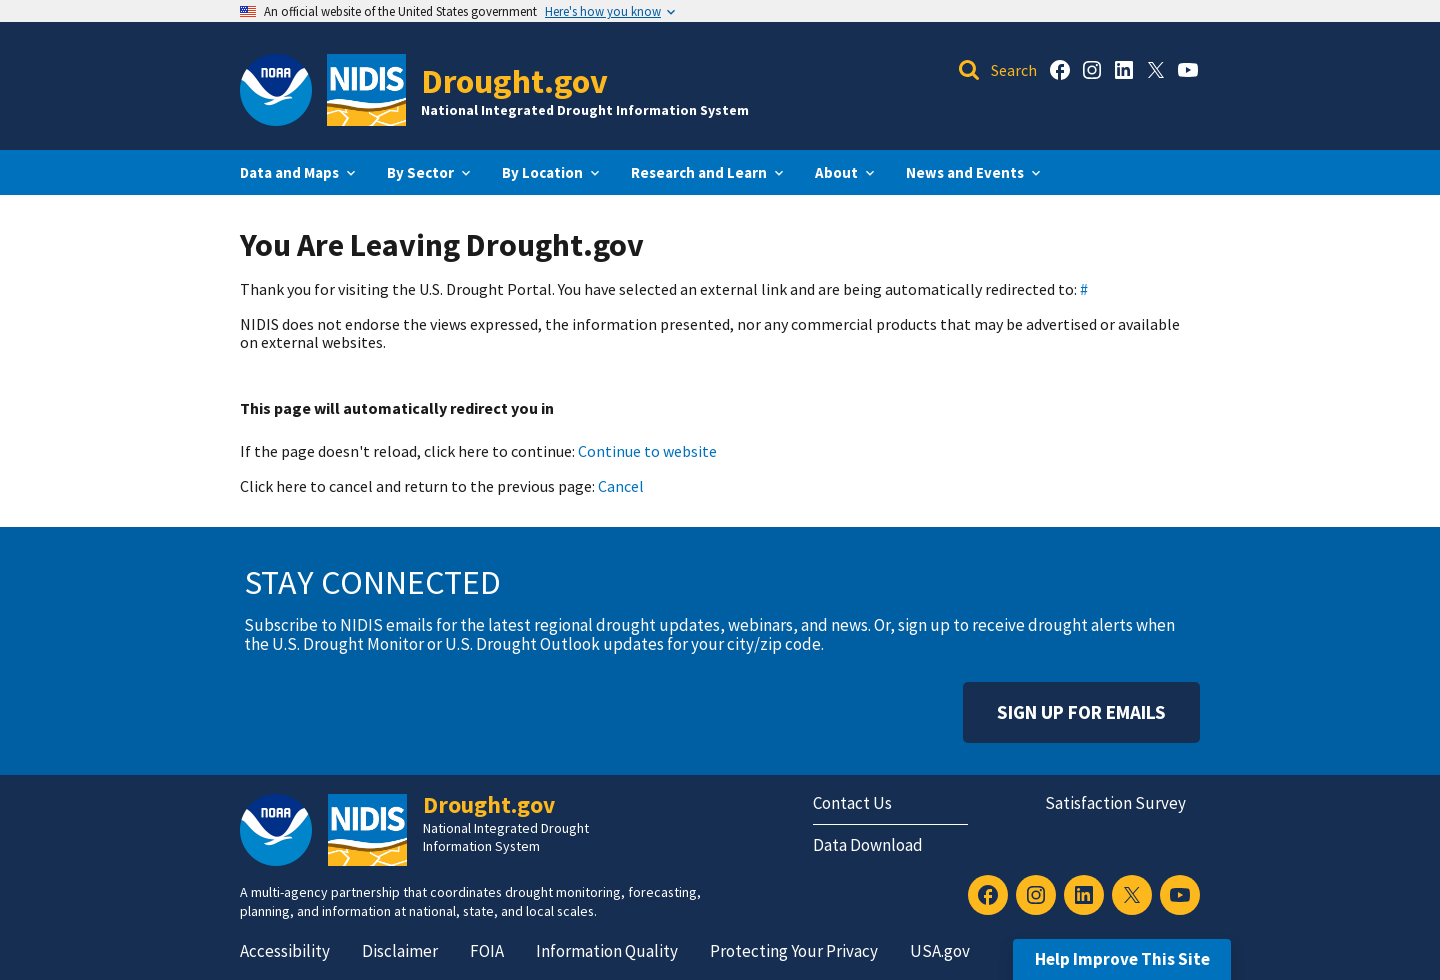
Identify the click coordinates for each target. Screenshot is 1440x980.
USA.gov (940, 951)
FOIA (487, 951)
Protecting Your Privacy (794, 951)
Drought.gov (514, 80)
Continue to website (647, 451)
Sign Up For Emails (1081, 712)
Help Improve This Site (1122, 959)
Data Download (868, 845)
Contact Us (852, 803)
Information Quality (607, 951)
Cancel (621, 486)
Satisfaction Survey (1115, 803)
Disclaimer (400, 951)
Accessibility (285, 951)
